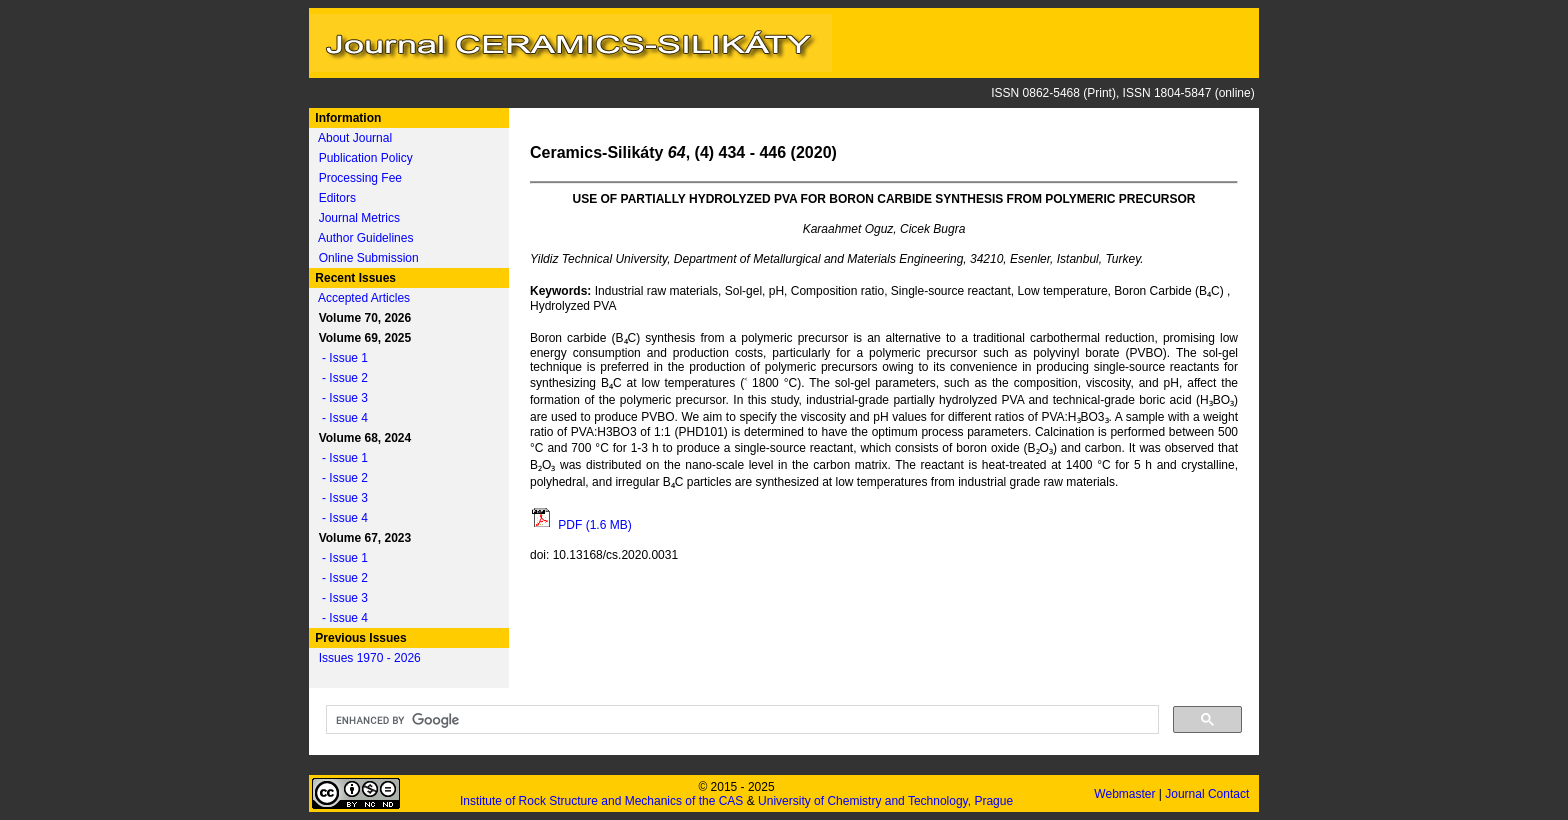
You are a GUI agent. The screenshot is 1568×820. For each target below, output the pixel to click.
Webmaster (1126, 794)
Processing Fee (360, 178)
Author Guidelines (365, 238)
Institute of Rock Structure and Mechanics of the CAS (601, 801)
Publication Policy (366, 158)
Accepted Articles (364, 298)
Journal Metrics (359, 218)
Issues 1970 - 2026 (370, 658)
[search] (740, 720)
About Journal (355, 138)
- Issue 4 (340, 418)
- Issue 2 (340, 378)
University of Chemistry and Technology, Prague (885, 801)
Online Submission (369, 258)
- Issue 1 (340, 358)
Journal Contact (1208, 794)
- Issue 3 (340, 398)
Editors (337, 198)
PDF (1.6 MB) (581, 525)
